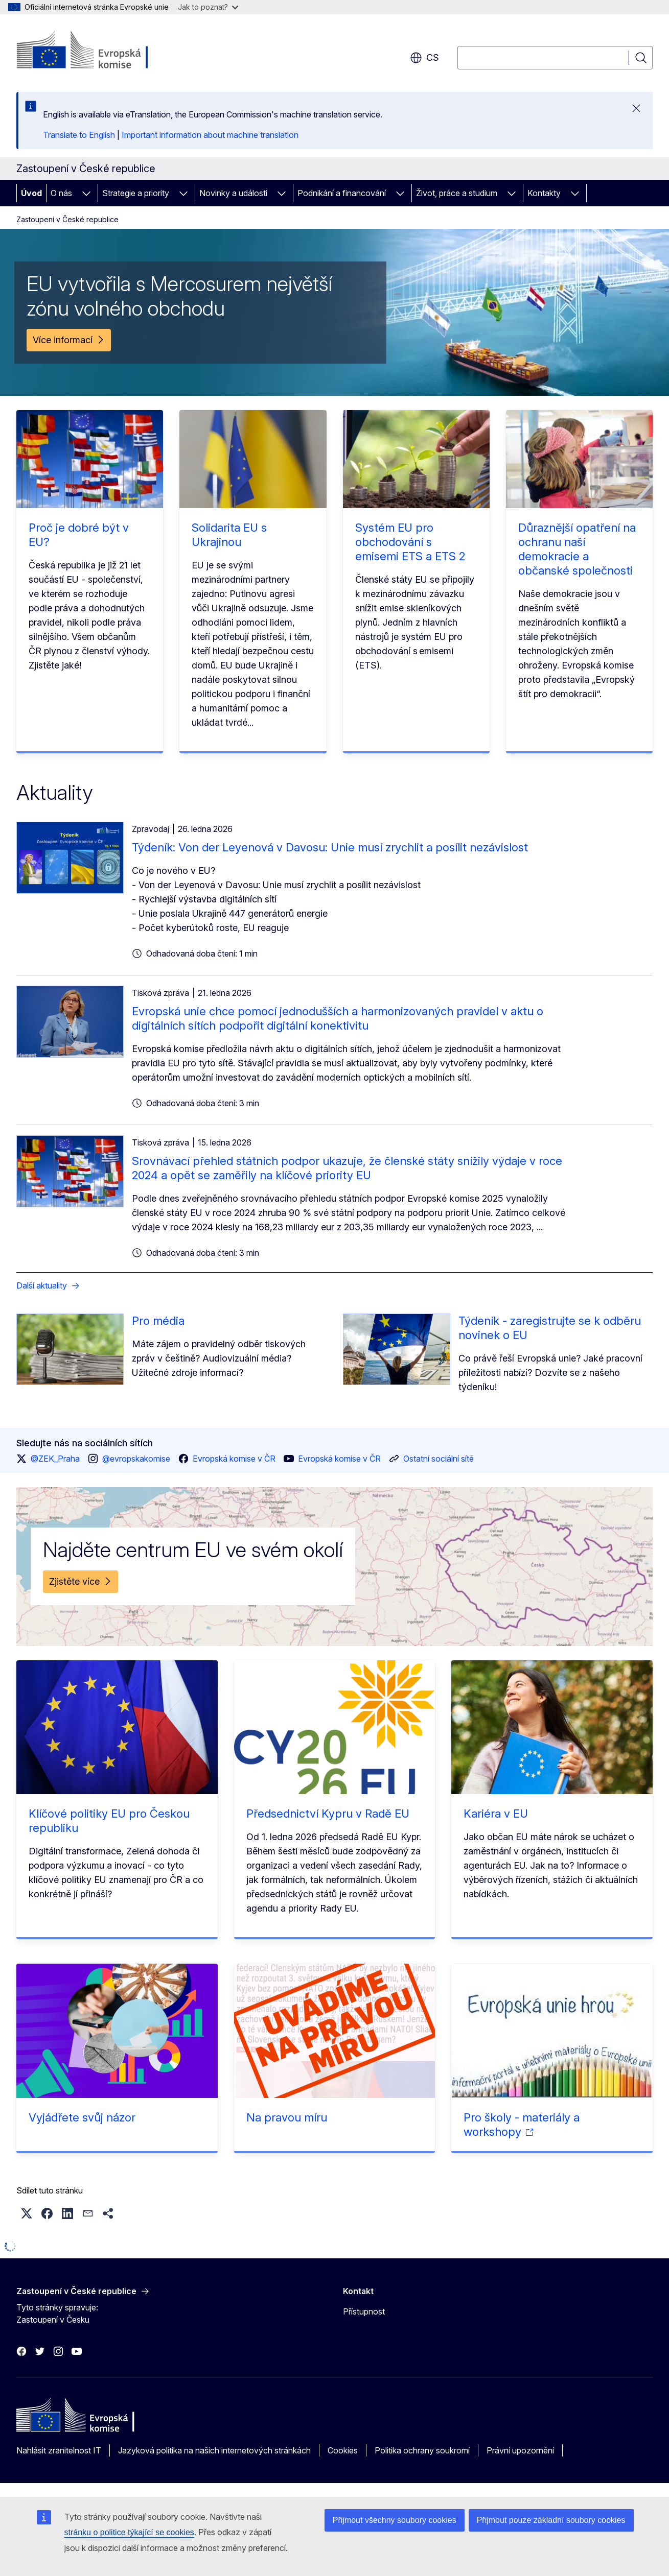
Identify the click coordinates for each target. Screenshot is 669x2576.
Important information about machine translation (210, 135)
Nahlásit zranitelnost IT (58, 2450)
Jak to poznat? (208, 7)
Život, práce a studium (456, 193)
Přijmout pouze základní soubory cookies (551, 2520)
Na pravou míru (286, 2117)
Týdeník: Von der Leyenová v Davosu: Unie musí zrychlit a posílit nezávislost (330, 847)
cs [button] (424, 58)
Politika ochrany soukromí (422, 2450)
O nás (61, 193)
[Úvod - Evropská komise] (98, 51)
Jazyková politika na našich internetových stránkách (214, 2450)
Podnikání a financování (341, 193)
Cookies (343, 2450)
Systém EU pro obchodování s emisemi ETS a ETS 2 (410, 542)
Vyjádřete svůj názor (82, 2117)
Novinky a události (233, 193)
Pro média (158, 1320)
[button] (26, 2213)
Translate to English (79, 135)
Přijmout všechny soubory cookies (394, 2520)
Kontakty (544, 193)
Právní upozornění (520, 2450)
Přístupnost (364, 2311)
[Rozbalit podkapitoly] (86, 193)
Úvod (31, 193)
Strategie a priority (135, 193)
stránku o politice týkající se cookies (129, 2532)
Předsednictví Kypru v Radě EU (327, 1813)
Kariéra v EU (496, 1813)
